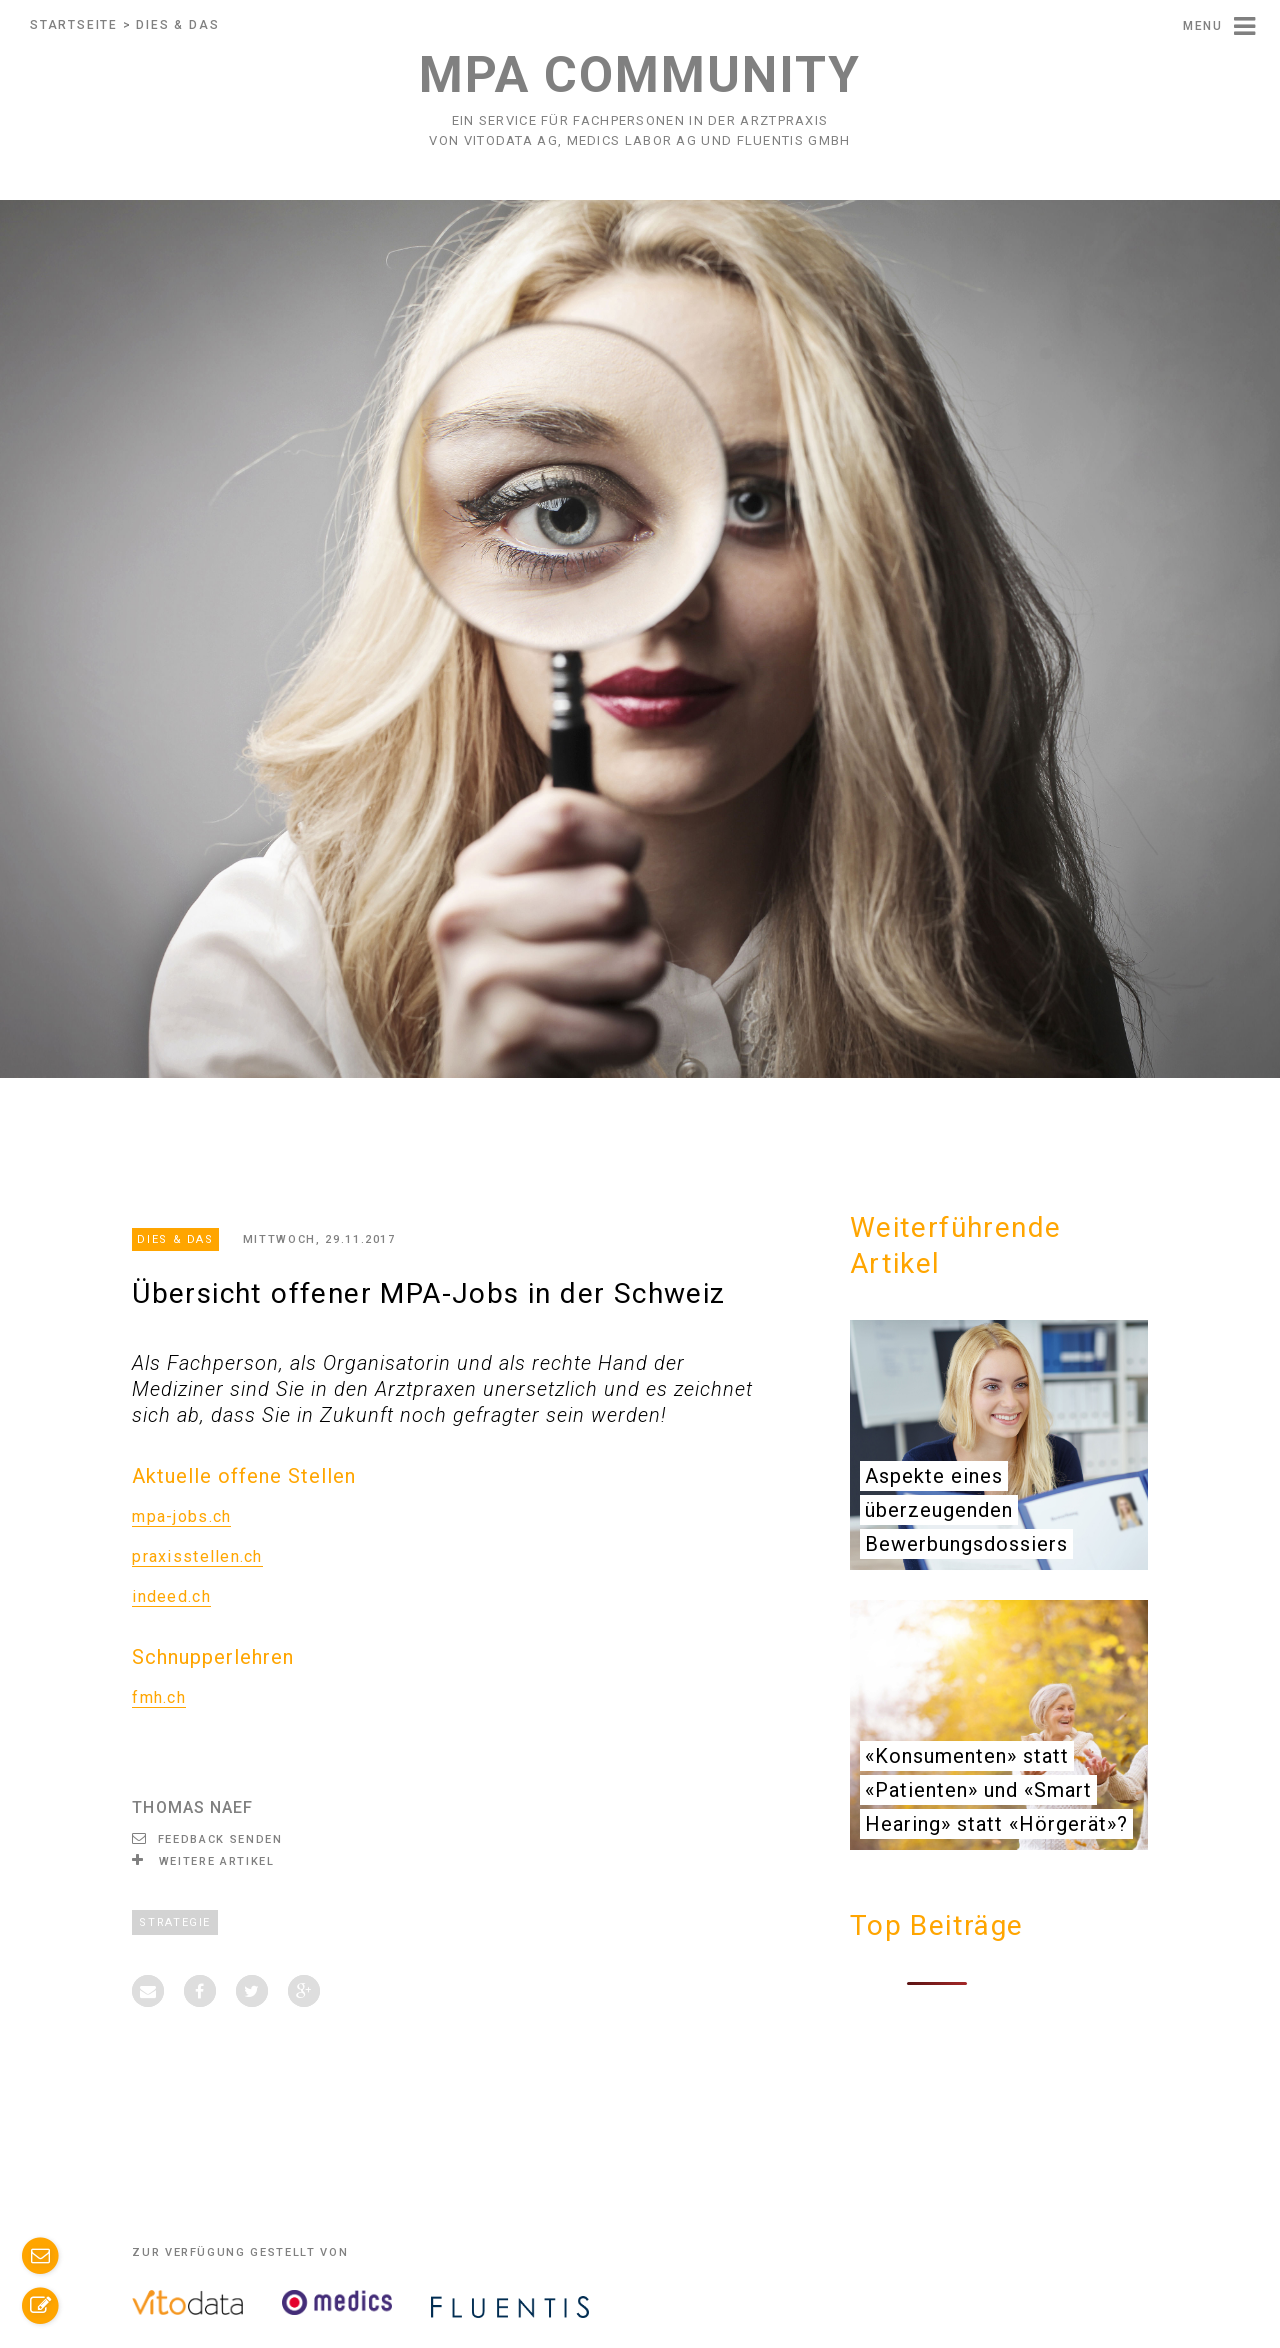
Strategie (175, 1922)
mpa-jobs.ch (181, 1516)
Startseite (74, 25)
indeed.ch (171, 1596)
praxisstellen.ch (197, 1556)
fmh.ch (159, 1697)
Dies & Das (177, 25)
